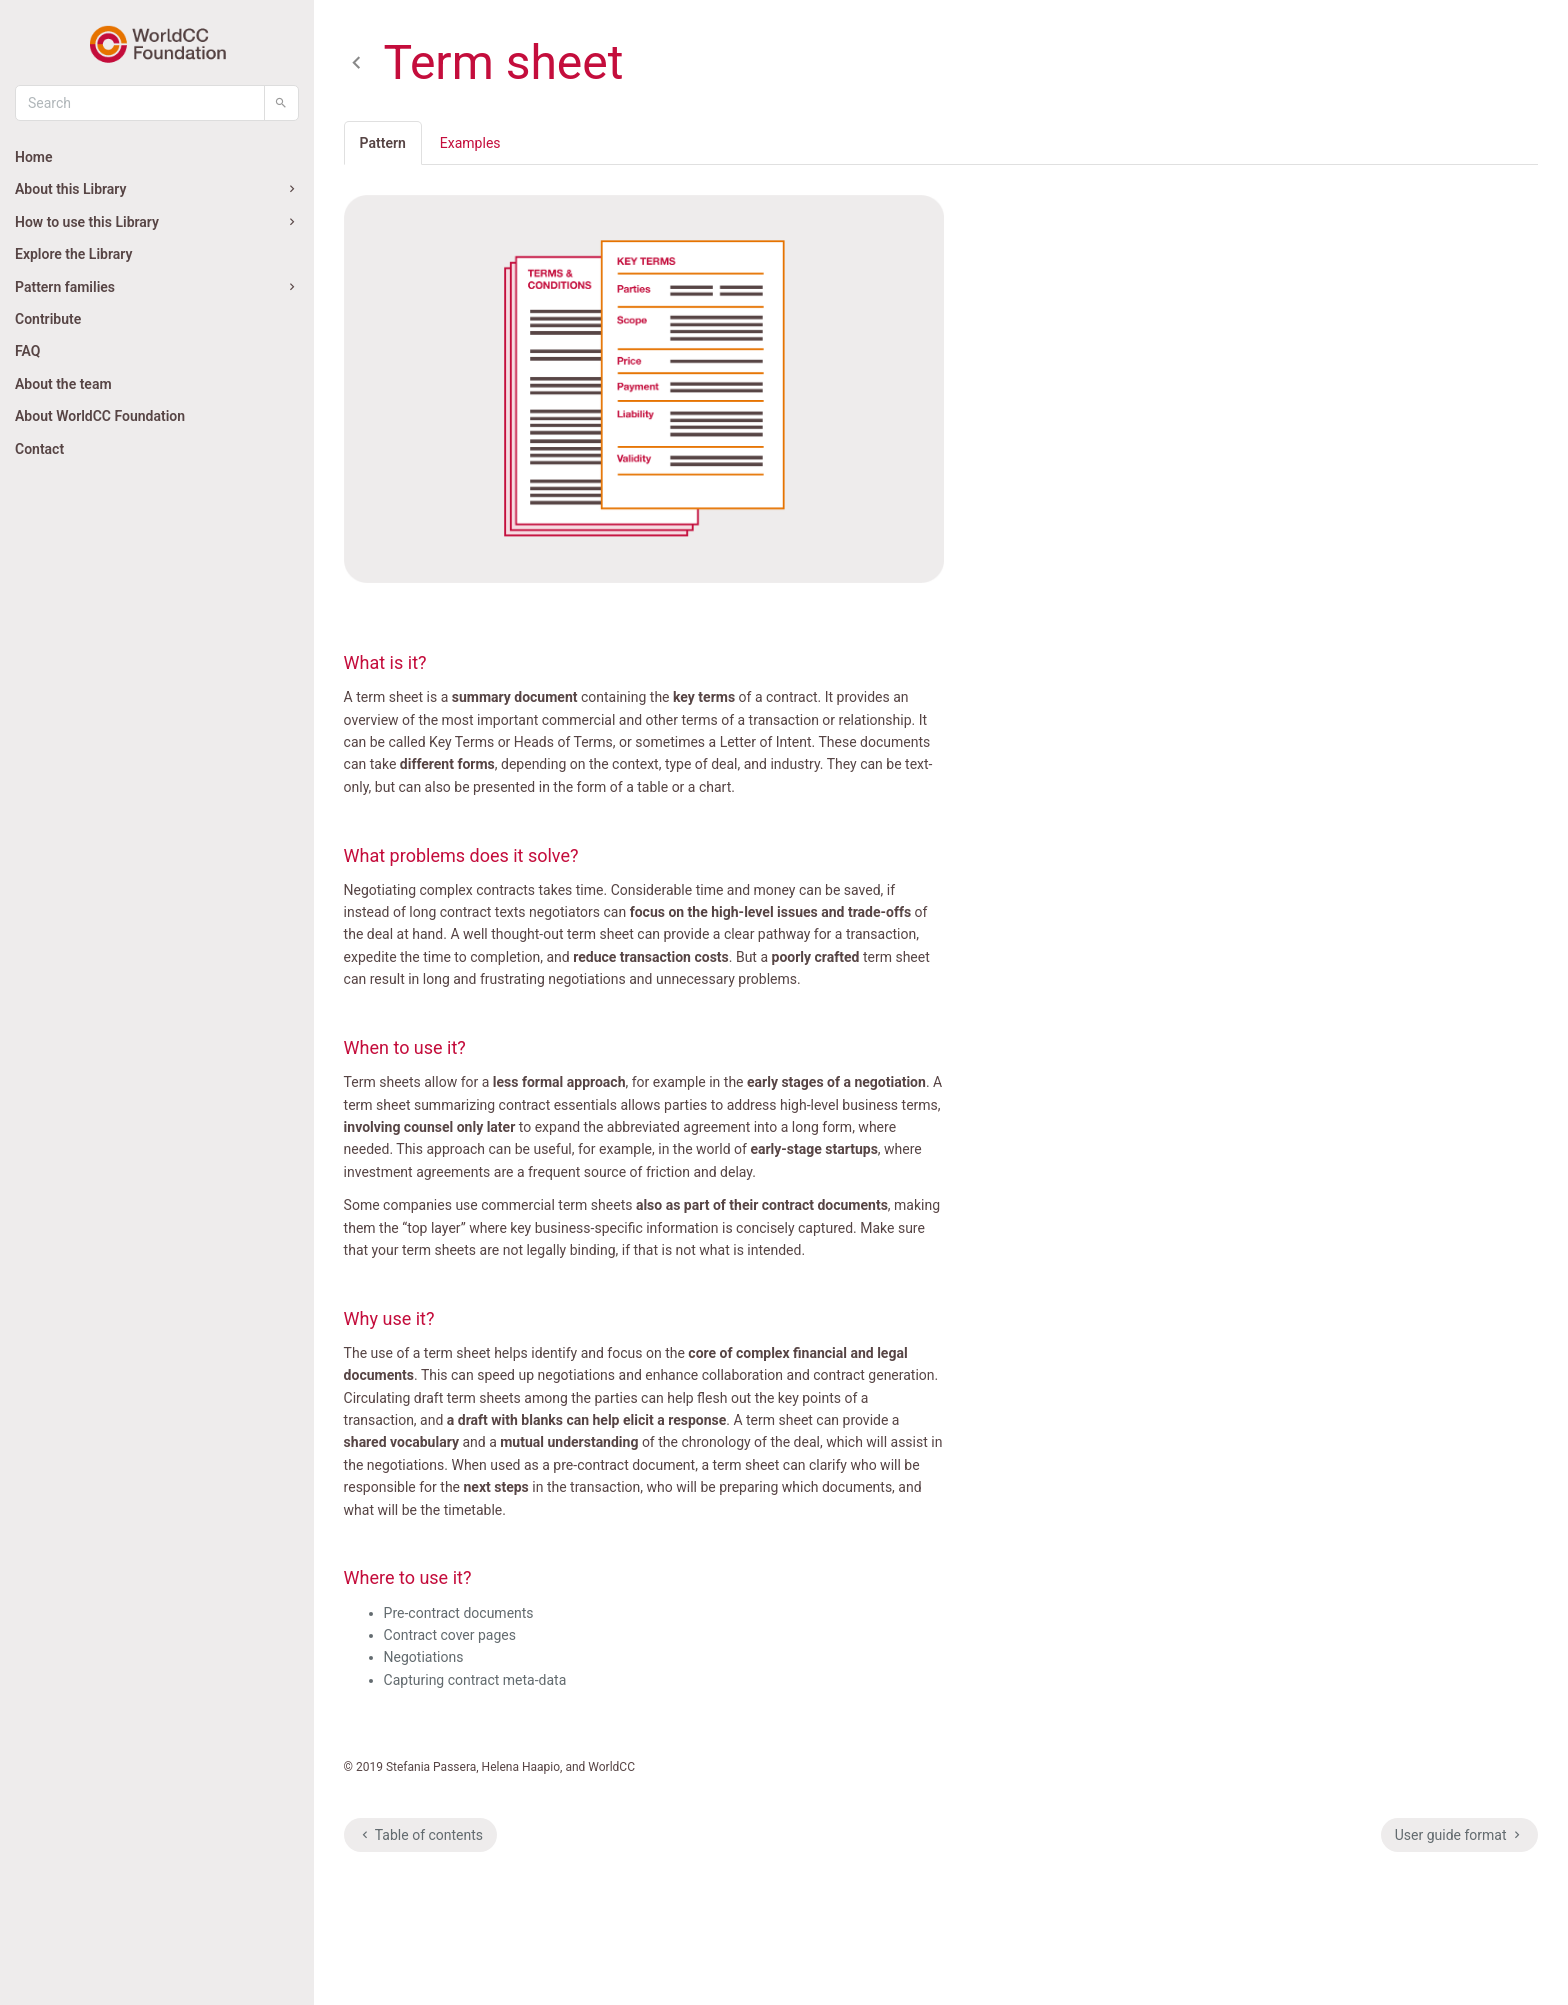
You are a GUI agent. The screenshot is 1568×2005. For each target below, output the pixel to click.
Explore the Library (73, 254)
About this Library (157, 189)
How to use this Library (157, 222)
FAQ (27, 351)
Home (34, 157)
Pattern (383, 143)
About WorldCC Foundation (100, 416)
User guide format (1459, 1835)
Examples (470, 143)
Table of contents (420, 1835)
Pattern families (157, 287)
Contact (39, 449)
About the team (63, 384)
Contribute (48, 319)
